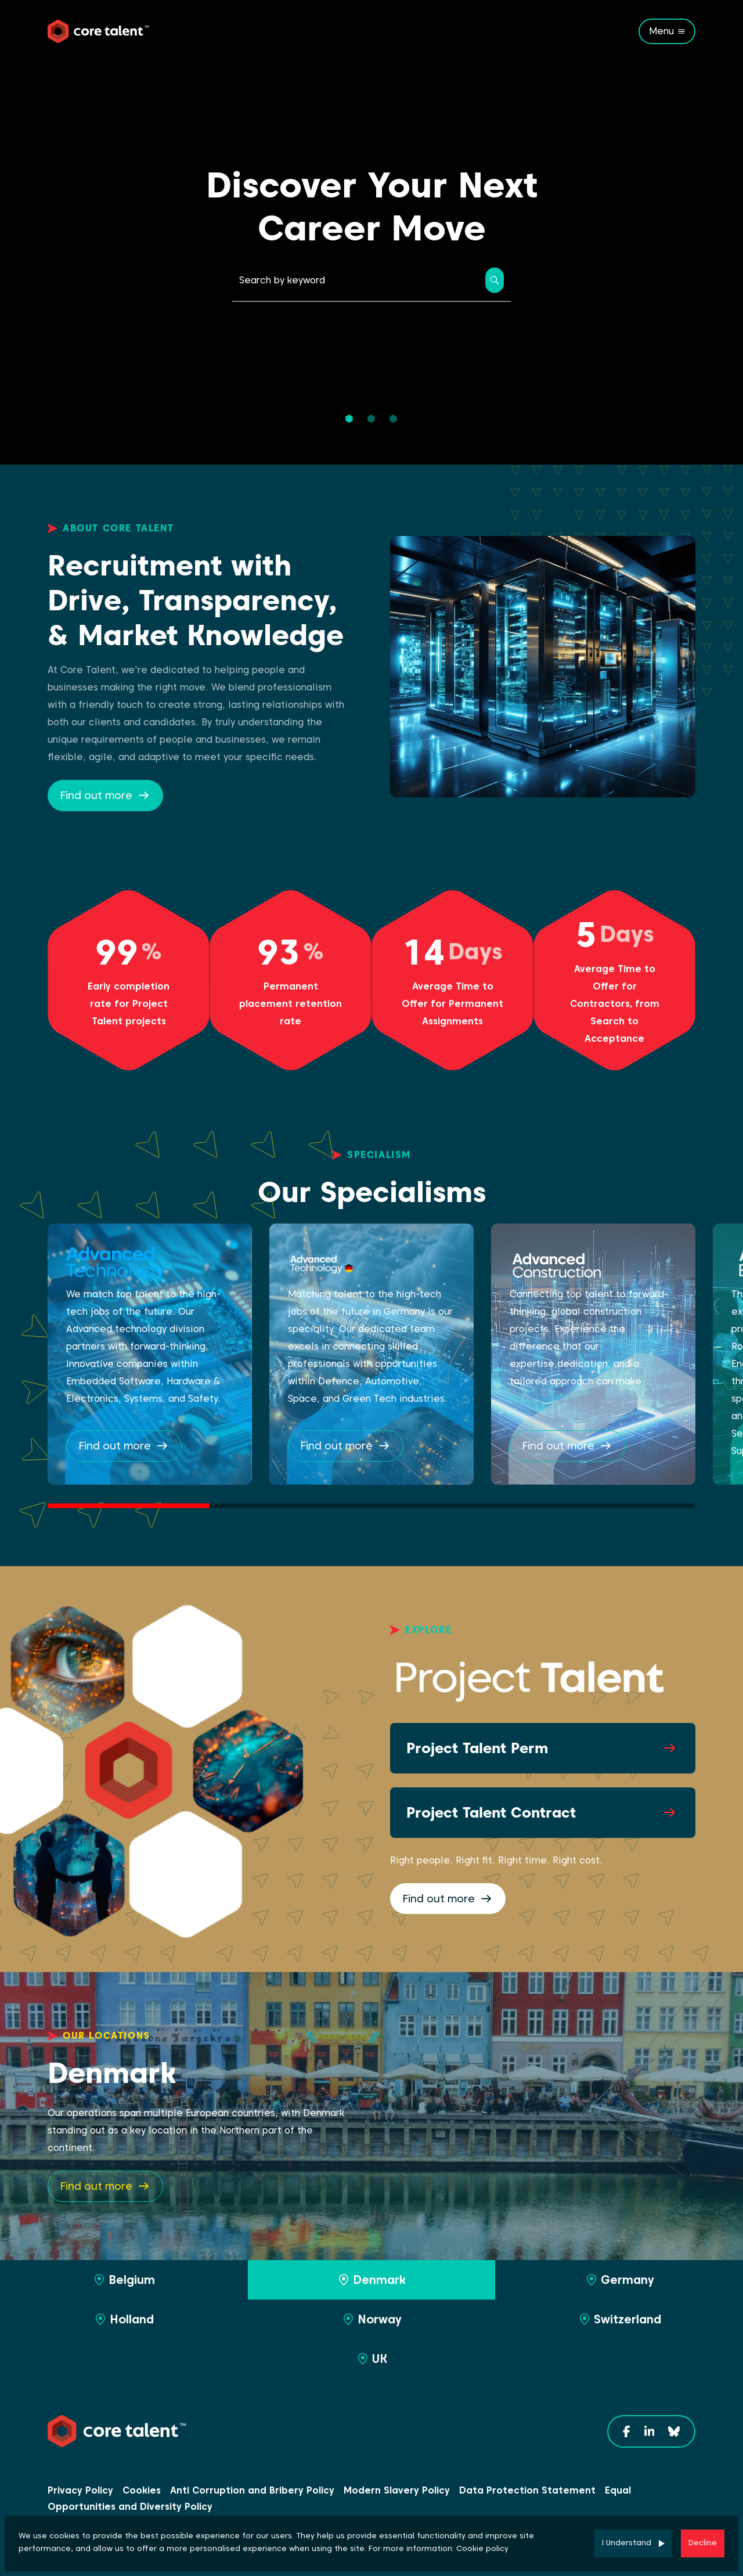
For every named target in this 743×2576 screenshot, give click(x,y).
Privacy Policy (80, 2490)
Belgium (123, 2280)
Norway (371, 2319)
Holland (123, 2319)
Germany (619, 2280)
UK (371, 2359)
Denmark (371, 2280)
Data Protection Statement (527, 2490)
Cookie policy (482, 2548)
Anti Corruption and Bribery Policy (252, 2490)
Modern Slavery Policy (397, 2490)
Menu (661, 31)
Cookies (141, 2490)
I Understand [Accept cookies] (626, 2542)
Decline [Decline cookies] (702, 2542)
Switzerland (619, 2319)
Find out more (96, 795)
